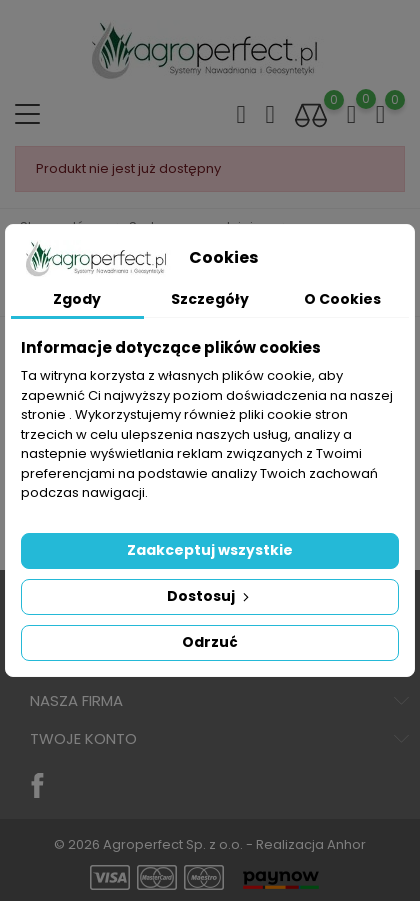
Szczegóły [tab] (210, 299)
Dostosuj (210, 596)
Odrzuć (210, 642)
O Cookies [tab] (342, 299)
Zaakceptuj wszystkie (210, 550)
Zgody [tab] (77, 299)
